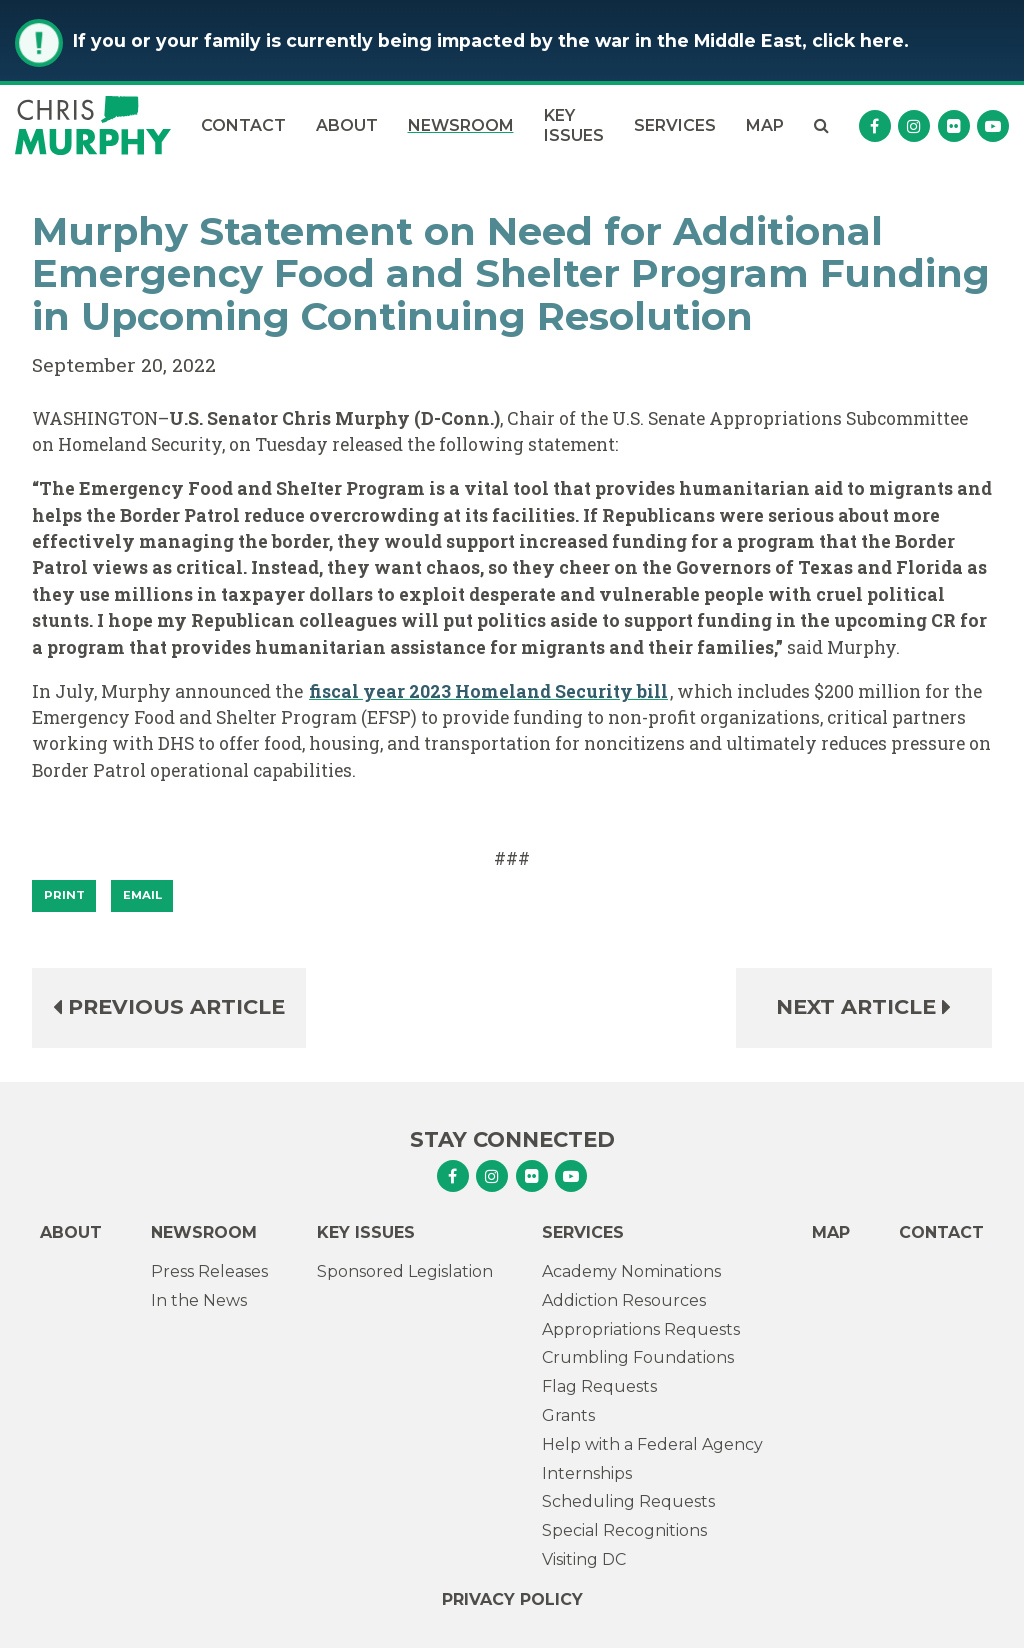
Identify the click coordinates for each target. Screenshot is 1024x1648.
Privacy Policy (512, 1599)
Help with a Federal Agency (652, 1444)
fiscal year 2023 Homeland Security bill (488, 691)
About (347, 125)
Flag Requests (599, 1386)
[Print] (64, 896)
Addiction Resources (624, 1300)
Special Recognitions (624, 1530)
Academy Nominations (631, 1271)
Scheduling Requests (628, 1501)
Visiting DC (584, 1559)
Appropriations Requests (641, 1329)
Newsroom (461, 125)
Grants (568, 1415)
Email (142, 895)
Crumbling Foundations (638, 1357)
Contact (243, 125)
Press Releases (209, 1271)
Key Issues (574, 125)
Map (765, 125)
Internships (587, 1473)
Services (675, 125)
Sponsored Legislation (405, 1271)
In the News (199, 1300)
